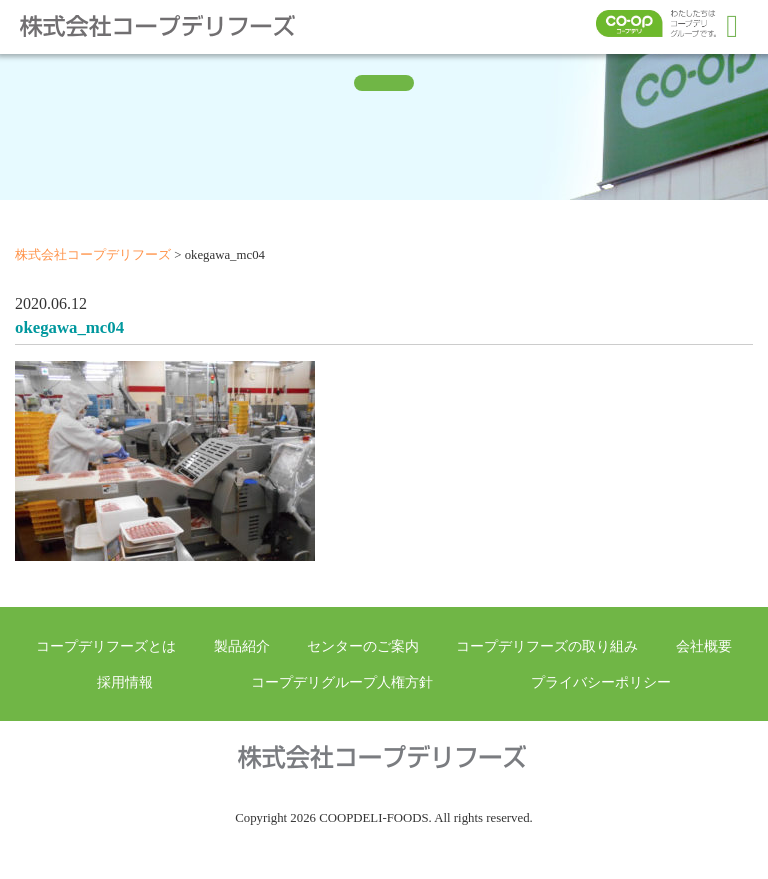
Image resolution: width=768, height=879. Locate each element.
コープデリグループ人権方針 (342, 682)
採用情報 (125, 682)
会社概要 (704, 646)
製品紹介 (242, 646)
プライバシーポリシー (601, 682)
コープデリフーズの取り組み (547, 646)
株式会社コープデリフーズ (170, 26)
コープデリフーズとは (106, 646)
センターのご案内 (363, 646)
